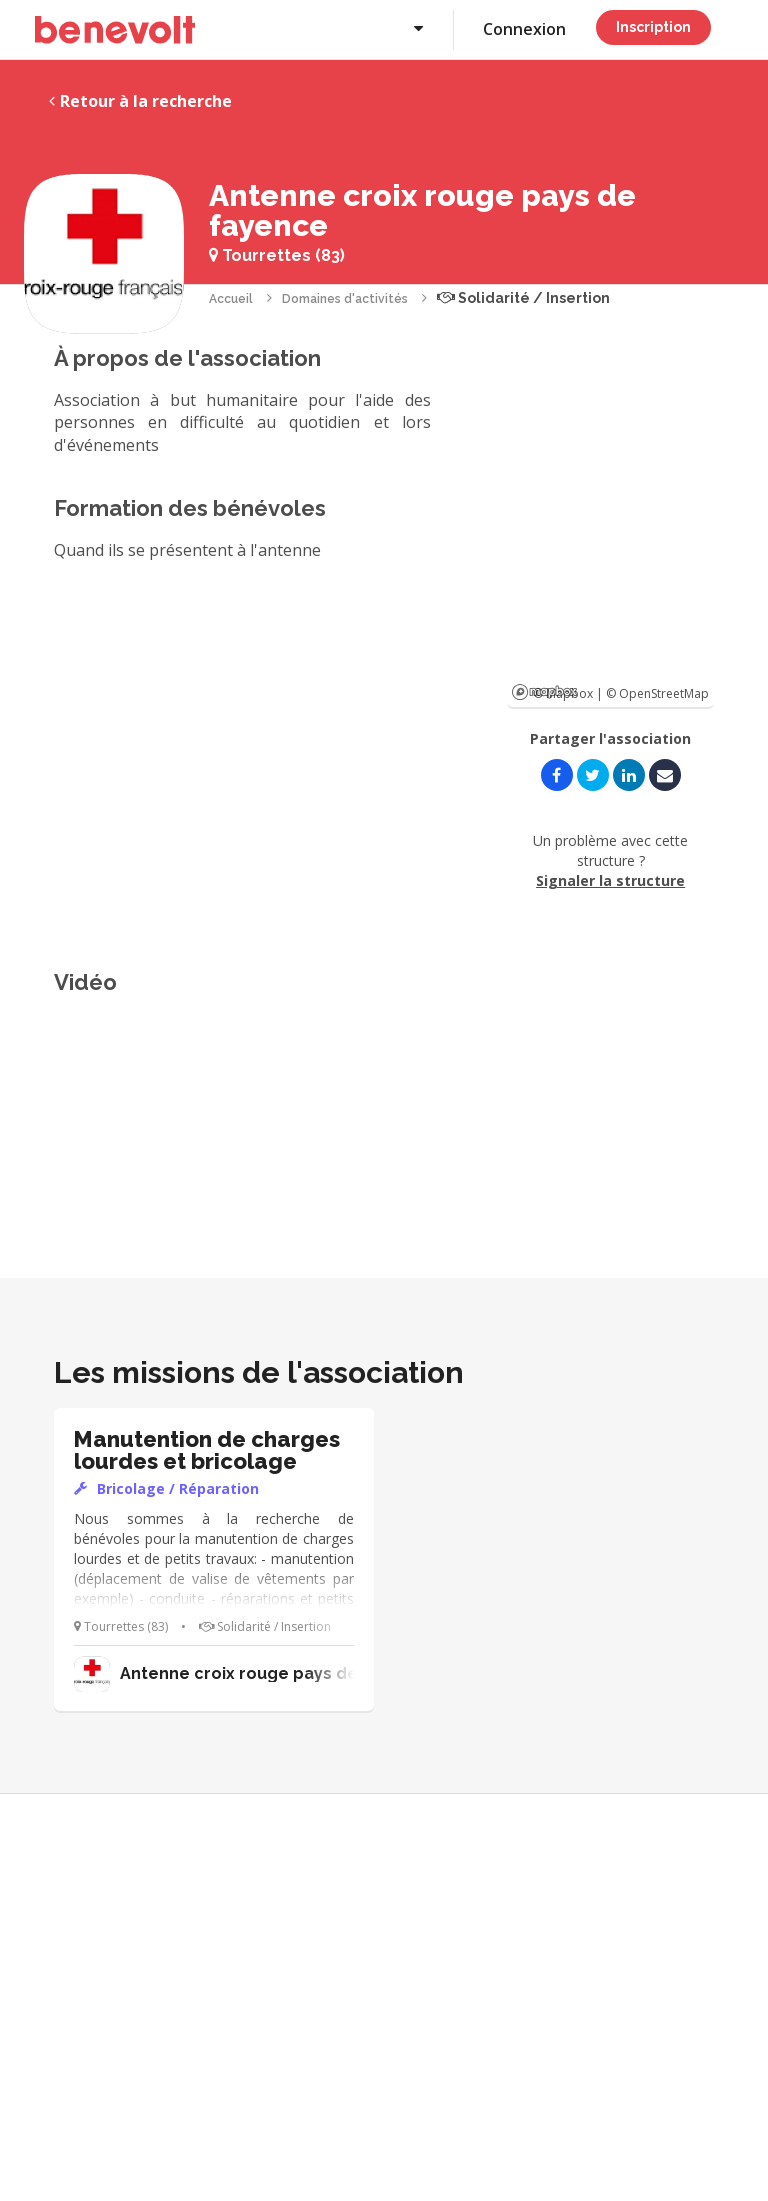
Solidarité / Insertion (523, 298)
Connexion (524, 29)
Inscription (653, 27)
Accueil (231, 299)
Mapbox (544, 692)
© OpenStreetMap (657, 693)
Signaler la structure (610, 880)
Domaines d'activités (345, 299)
